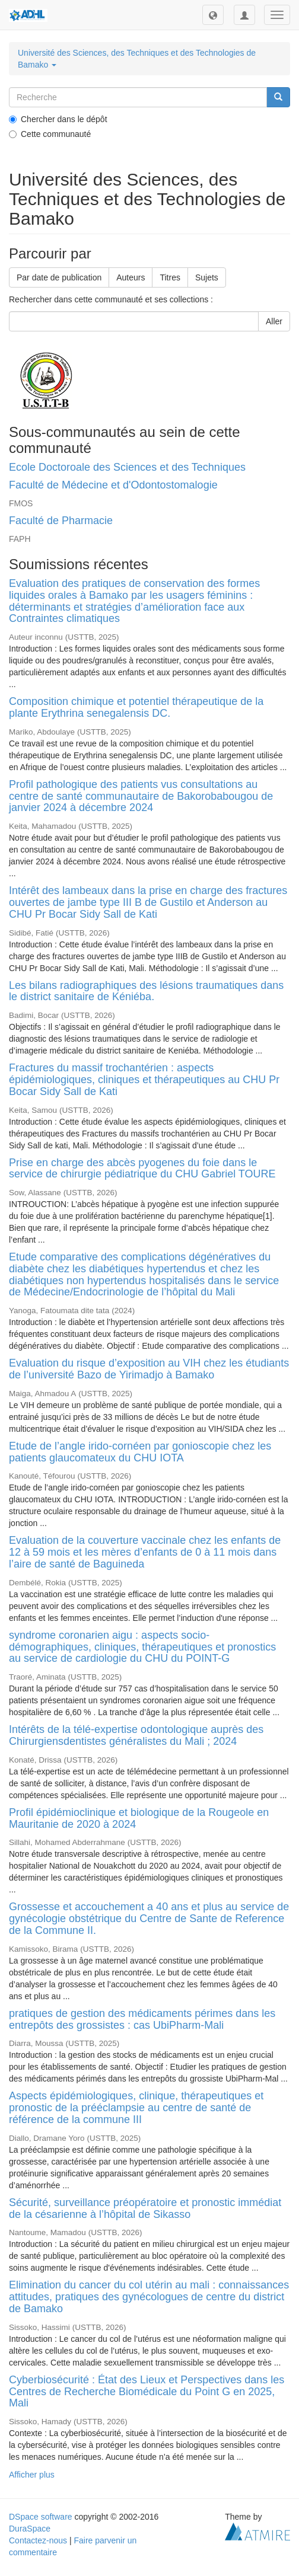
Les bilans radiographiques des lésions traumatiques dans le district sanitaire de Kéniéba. (146, 991)
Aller (274, 321)
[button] (213, 15)
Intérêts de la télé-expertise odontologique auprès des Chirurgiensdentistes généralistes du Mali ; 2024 (136, 1735)
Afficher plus (32, 2474)
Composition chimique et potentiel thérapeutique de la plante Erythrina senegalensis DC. (136, 707)
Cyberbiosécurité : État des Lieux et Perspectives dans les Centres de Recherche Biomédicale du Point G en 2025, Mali (146, 2391)
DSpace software (40, 2516)
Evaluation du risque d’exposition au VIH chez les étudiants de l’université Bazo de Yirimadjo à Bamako (149, 1369)
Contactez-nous (38, 2540)
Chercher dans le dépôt (58, 119)
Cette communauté (50, 134)
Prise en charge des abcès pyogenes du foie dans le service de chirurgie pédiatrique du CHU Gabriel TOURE (142, 1168)
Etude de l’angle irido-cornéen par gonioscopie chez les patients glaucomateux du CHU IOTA (140, 1452)
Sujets (206, 277)
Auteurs (130, 277)
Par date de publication (59, 277)
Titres (170, 277)
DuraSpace (29, 2528)
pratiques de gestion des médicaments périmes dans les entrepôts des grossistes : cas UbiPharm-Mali (142, 2019)
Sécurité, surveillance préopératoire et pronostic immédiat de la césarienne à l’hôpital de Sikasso (145, 2208)
